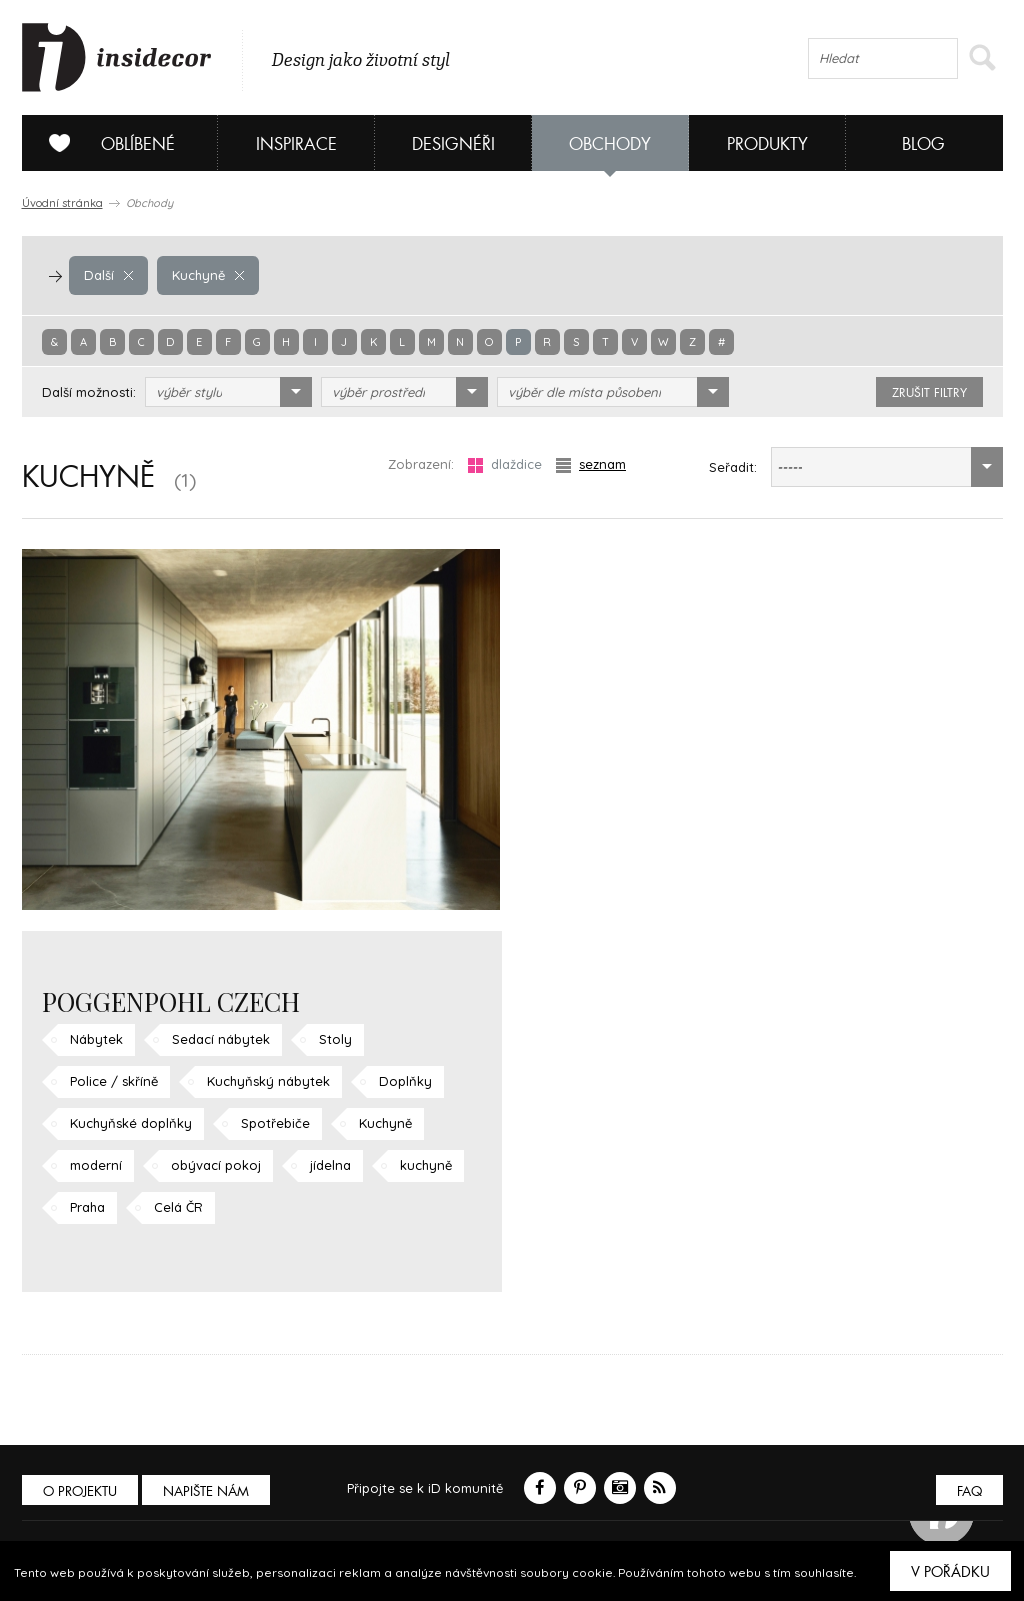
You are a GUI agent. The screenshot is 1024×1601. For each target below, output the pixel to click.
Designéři (453, 144)
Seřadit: (733, 467)
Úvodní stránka (62, 203)
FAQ (969, 1491)
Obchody (610, 144)
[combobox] (228, 392)
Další (108, 275)
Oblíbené (104, 143)
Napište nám (206, 1491)
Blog (923, 144)
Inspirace (296, 144)
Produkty (767, 144)
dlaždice (505, 464)
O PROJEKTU (80, 1491)
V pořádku (950, 1572)
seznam (591, 464)
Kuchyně (208, 275)
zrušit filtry (929, 393)
